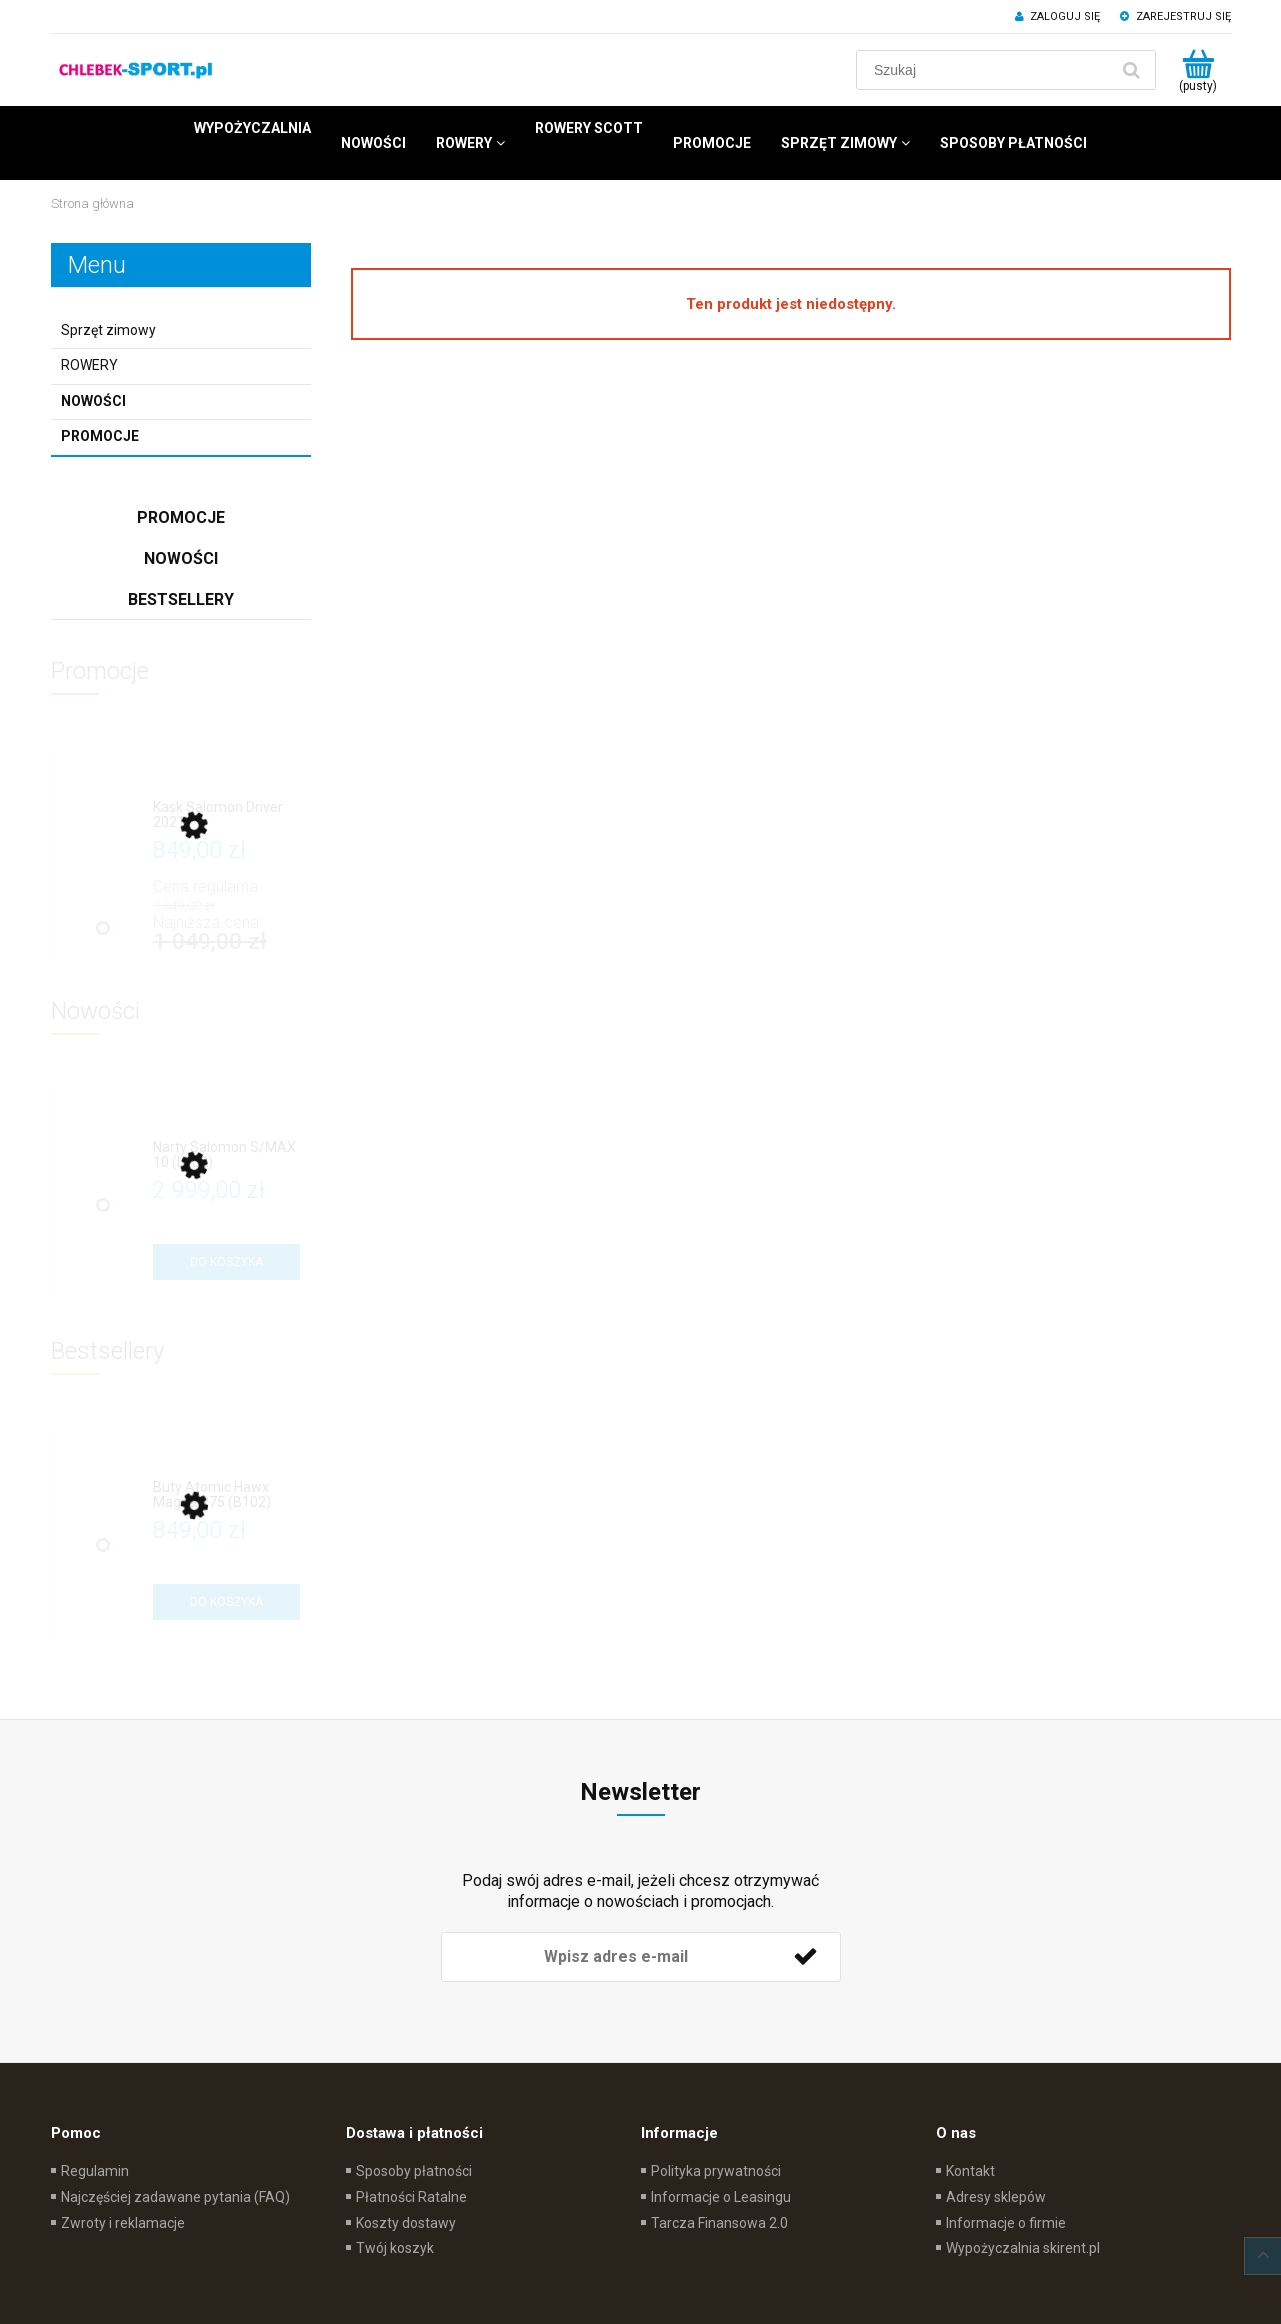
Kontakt (970, 2171)
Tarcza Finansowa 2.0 (719, 2223)
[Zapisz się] (806, 1957)
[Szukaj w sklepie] (986, 70)
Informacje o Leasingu (721, 2197)
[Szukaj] (1132, 70)
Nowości (93, 401)
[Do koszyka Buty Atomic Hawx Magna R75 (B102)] (226, 1602)
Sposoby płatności (414, 2171)
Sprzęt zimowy (108, 330)
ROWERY (89, 365)
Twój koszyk (395, 2248)
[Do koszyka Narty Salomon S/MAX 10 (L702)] (226, 1262)
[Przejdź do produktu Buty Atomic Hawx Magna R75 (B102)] (226, 1495)
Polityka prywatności (716, 2171)
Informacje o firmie (1006, 2223)
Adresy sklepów (996, 2197)
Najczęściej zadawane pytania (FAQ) (175, 2197)
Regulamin (95, 2171)
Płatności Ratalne (411, 2197)
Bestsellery (181, 599)
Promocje (100, 436)
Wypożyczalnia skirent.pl (1023, 2248)
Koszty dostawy (406, 2223)
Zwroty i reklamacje (123, 2223)
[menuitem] (252, 128)
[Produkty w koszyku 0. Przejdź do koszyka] (1198, 70)
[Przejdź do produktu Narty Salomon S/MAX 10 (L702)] (226, 1155)
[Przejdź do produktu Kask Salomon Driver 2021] (226, 815)
